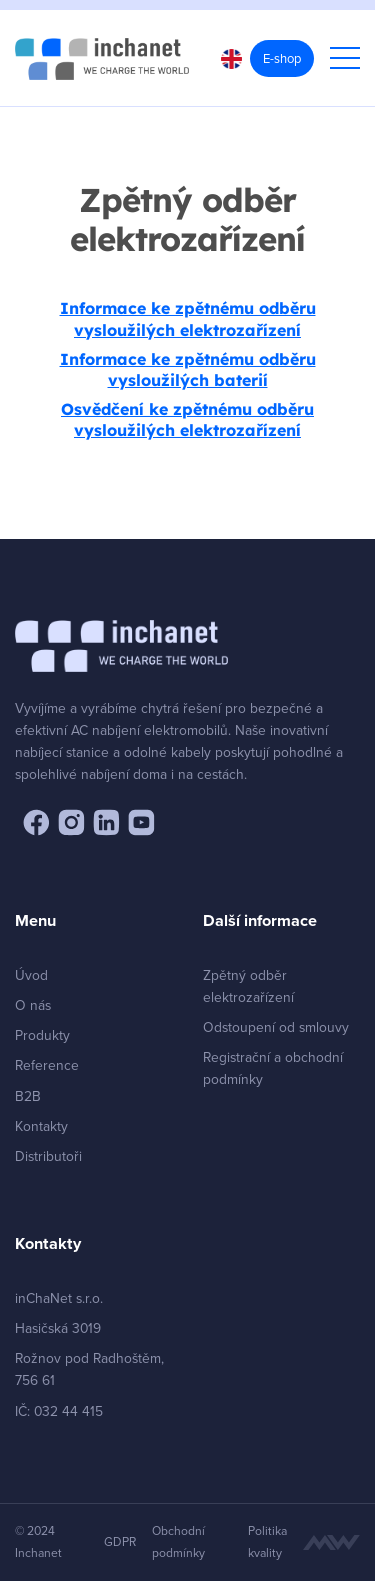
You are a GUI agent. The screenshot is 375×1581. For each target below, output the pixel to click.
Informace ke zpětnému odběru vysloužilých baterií (188, 369)
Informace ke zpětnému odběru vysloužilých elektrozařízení (188, 318)
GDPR (120, 1541)
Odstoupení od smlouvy (276, 1026)
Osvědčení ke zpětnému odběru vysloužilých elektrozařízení (187, 419)
